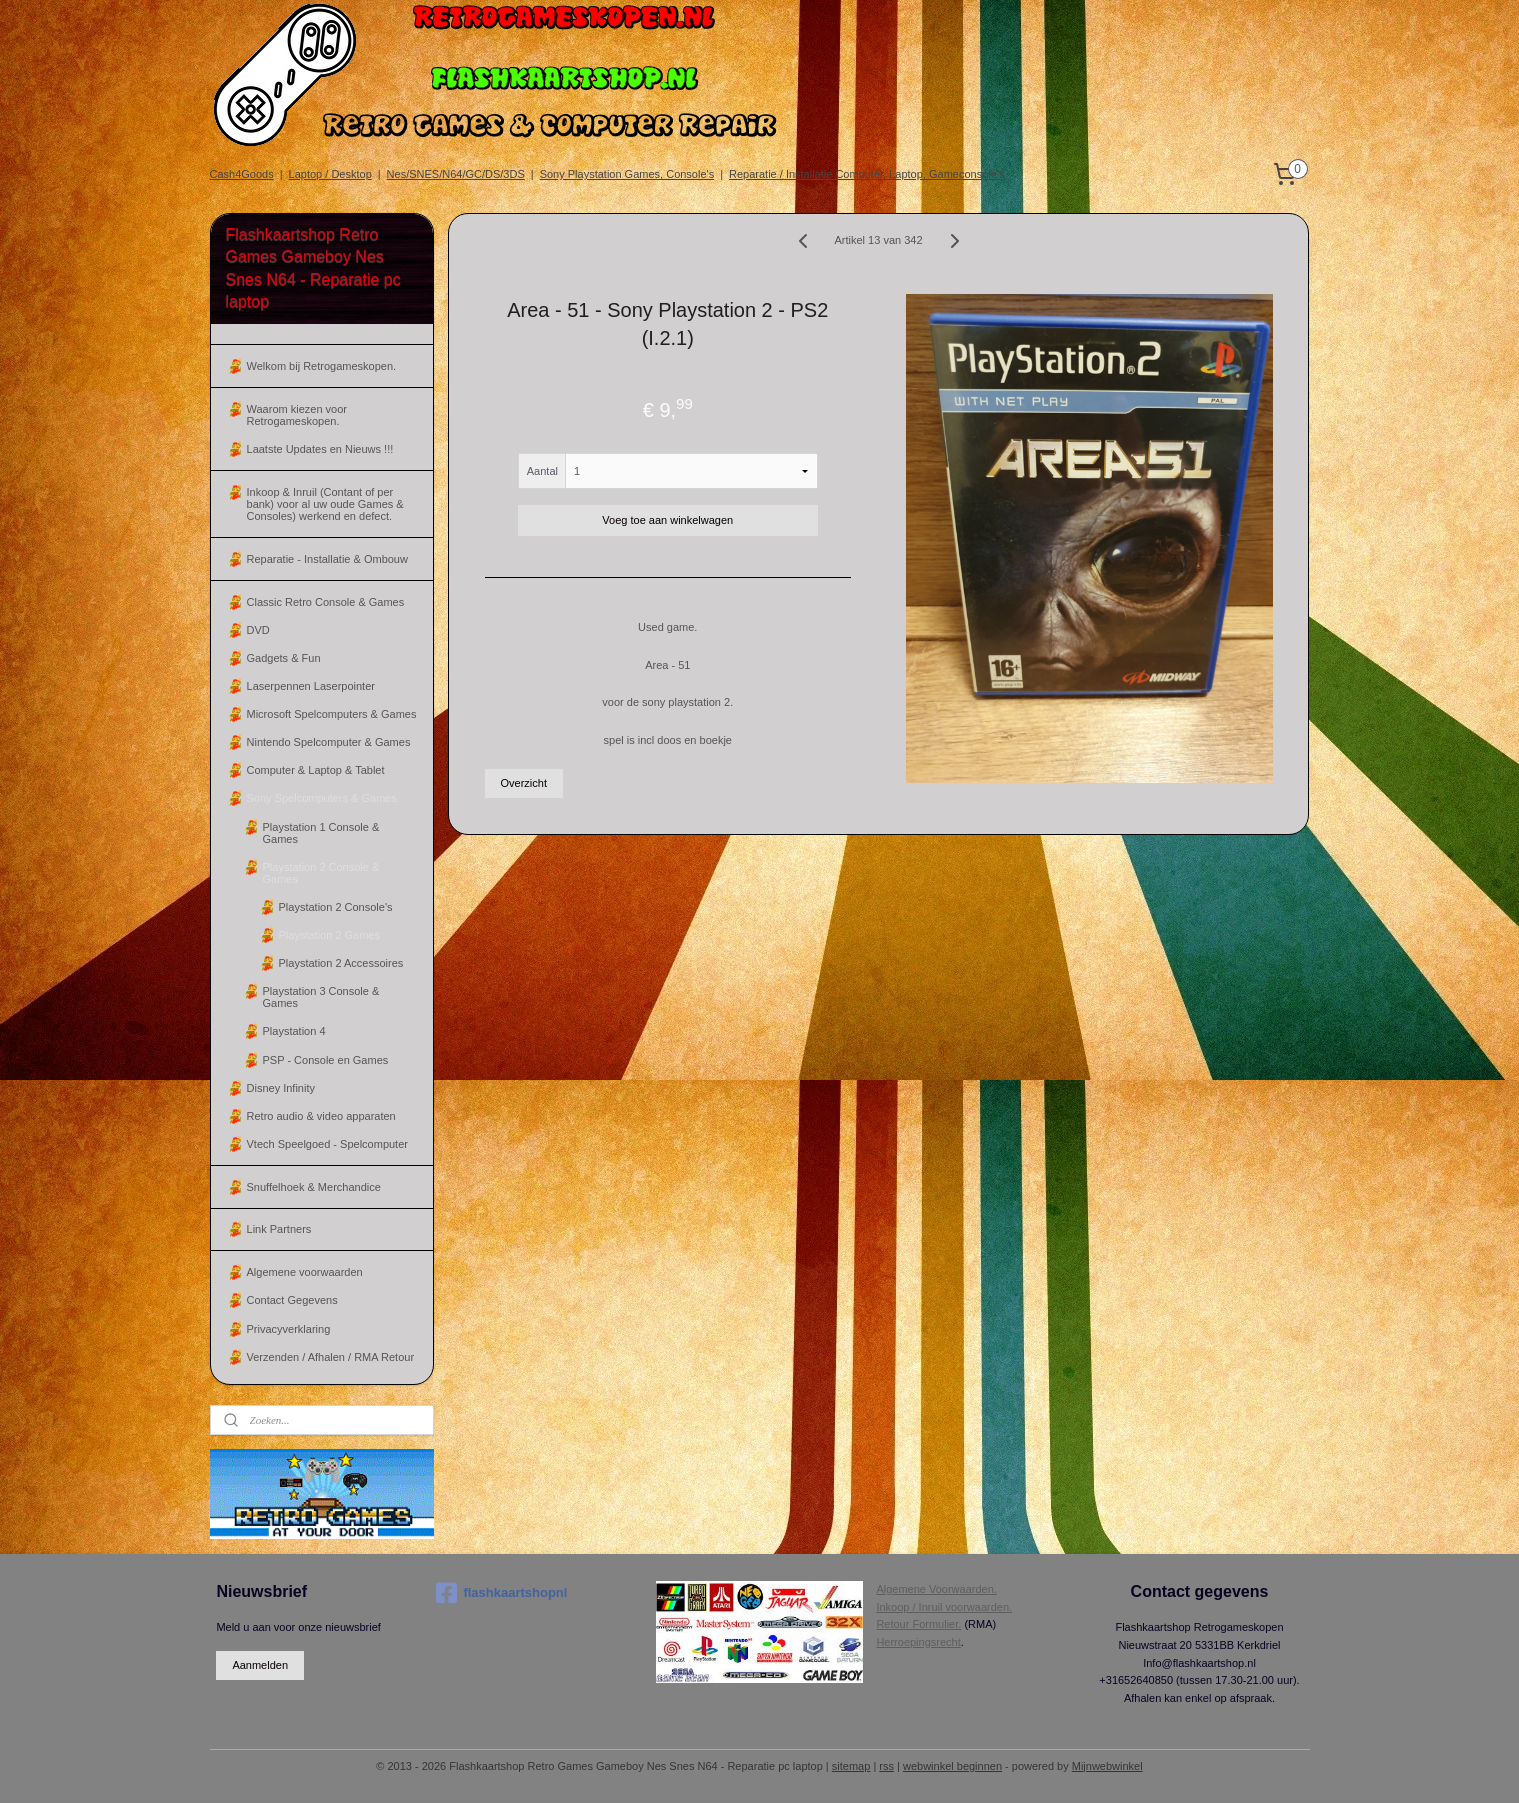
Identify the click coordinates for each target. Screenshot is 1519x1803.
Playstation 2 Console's (336, 907)
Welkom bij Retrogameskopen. (322, 366)
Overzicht (524, 783)
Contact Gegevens (292, 1300)
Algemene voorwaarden (305, 1272)
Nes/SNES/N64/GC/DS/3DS (456, 174)
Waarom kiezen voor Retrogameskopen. (297, 415)
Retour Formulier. (918, 1624)
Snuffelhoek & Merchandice (314, 1187)
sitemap (851, 1766)
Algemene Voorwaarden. (936, 1589)
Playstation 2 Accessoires (341, 963)
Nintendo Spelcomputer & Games (329, 742)
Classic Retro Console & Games (326, 602)
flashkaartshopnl (501, 1593)
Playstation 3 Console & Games (321, 997)
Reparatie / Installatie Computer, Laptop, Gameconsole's (866, 174)
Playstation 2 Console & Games (321, 873)
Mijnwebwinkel (1107, 1766)
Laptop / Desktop (330, 174)
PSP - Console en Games (326, 1060)
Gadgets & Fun (284, 658)
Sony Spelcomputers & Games (322, 798)
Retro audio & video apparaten (321, 1116)
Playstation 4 (294, 1031)
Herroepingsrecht (918, 1642)
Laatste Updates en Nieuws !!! (320, 449)
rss (886, 1766)
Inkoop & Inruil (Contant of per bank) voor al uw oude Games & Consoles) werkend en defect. (325, 504)
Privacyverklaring (289, 1329)
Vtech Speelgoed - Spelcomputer (327, 1144)
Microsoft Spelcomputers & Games (332, 714)
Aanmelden (260, 1665)
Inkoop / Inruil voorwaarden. (944, 1607)
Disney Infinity (281, 1088)
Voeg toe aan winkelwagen (668, 520)
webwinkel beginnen (952, 1766)
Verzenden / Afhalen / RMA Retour (331, 1357)
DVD (258, 630)
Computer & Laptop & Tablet (316, 770)
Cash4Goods (242, 174)
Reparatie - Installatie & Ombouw (327, 559)
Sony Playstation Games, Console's (627, 174)
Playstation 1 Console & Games (321, 833)
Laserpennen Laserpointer (311, 686)
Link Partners (279, 1229)
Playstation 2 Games (330, 935)
